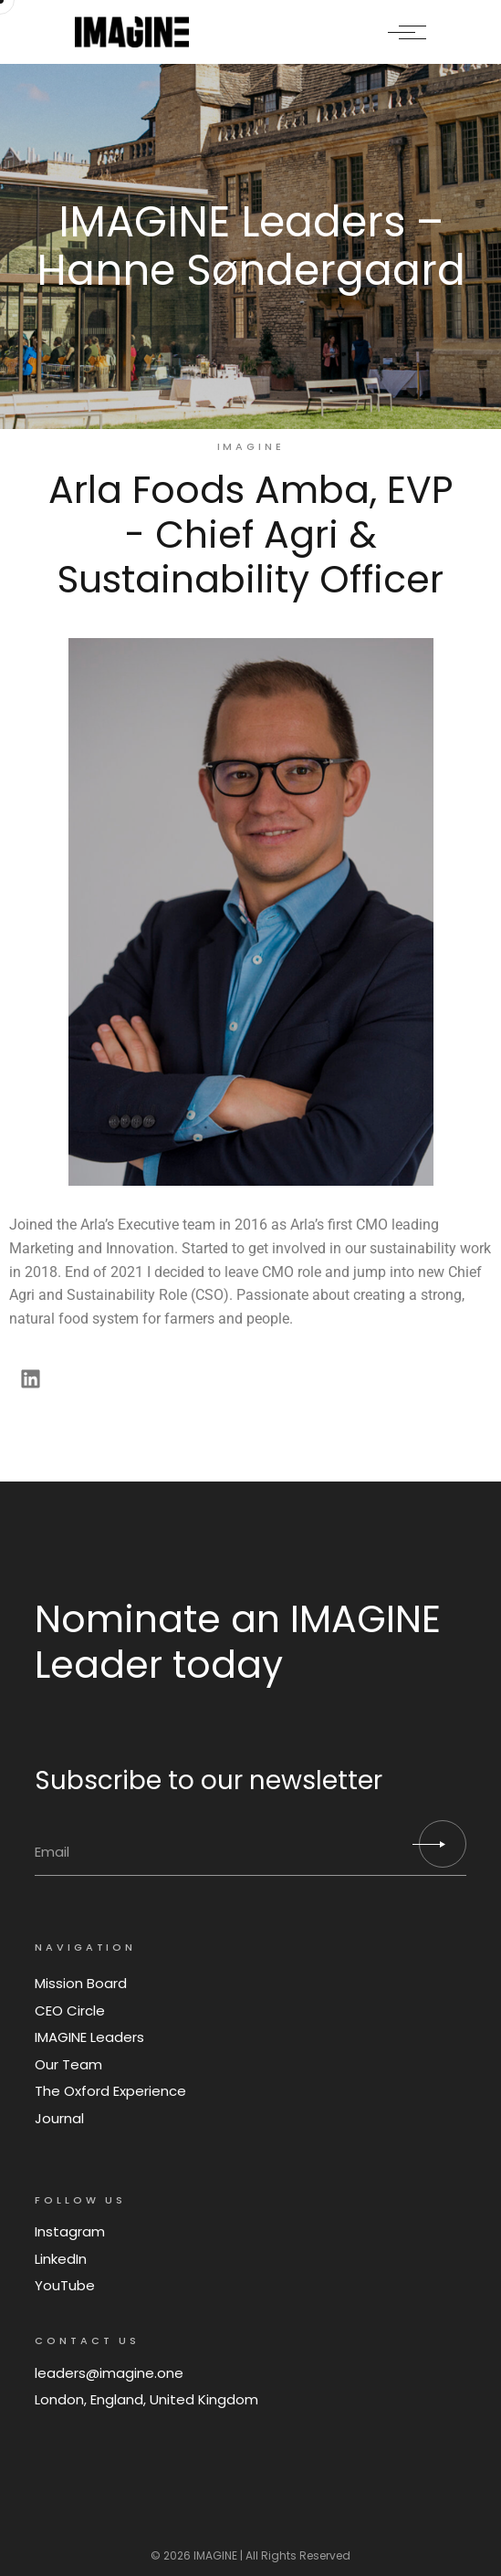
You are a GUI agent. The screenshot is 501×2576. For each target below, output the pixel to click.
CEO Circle (70, 2010)
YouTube (65, 2285)
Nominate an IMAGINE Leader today (238, 1641)
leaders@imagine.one (109, 2372)
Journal (59, 2118)
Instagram (70, 2231)
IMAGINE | (218, 2555)
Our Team (68, 2064)
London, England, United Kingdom (146, 2399)
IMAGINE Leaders (89, 2037)
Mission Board (81, 1983)
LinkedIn (61, 2258)
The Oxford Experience (110, 2090)
